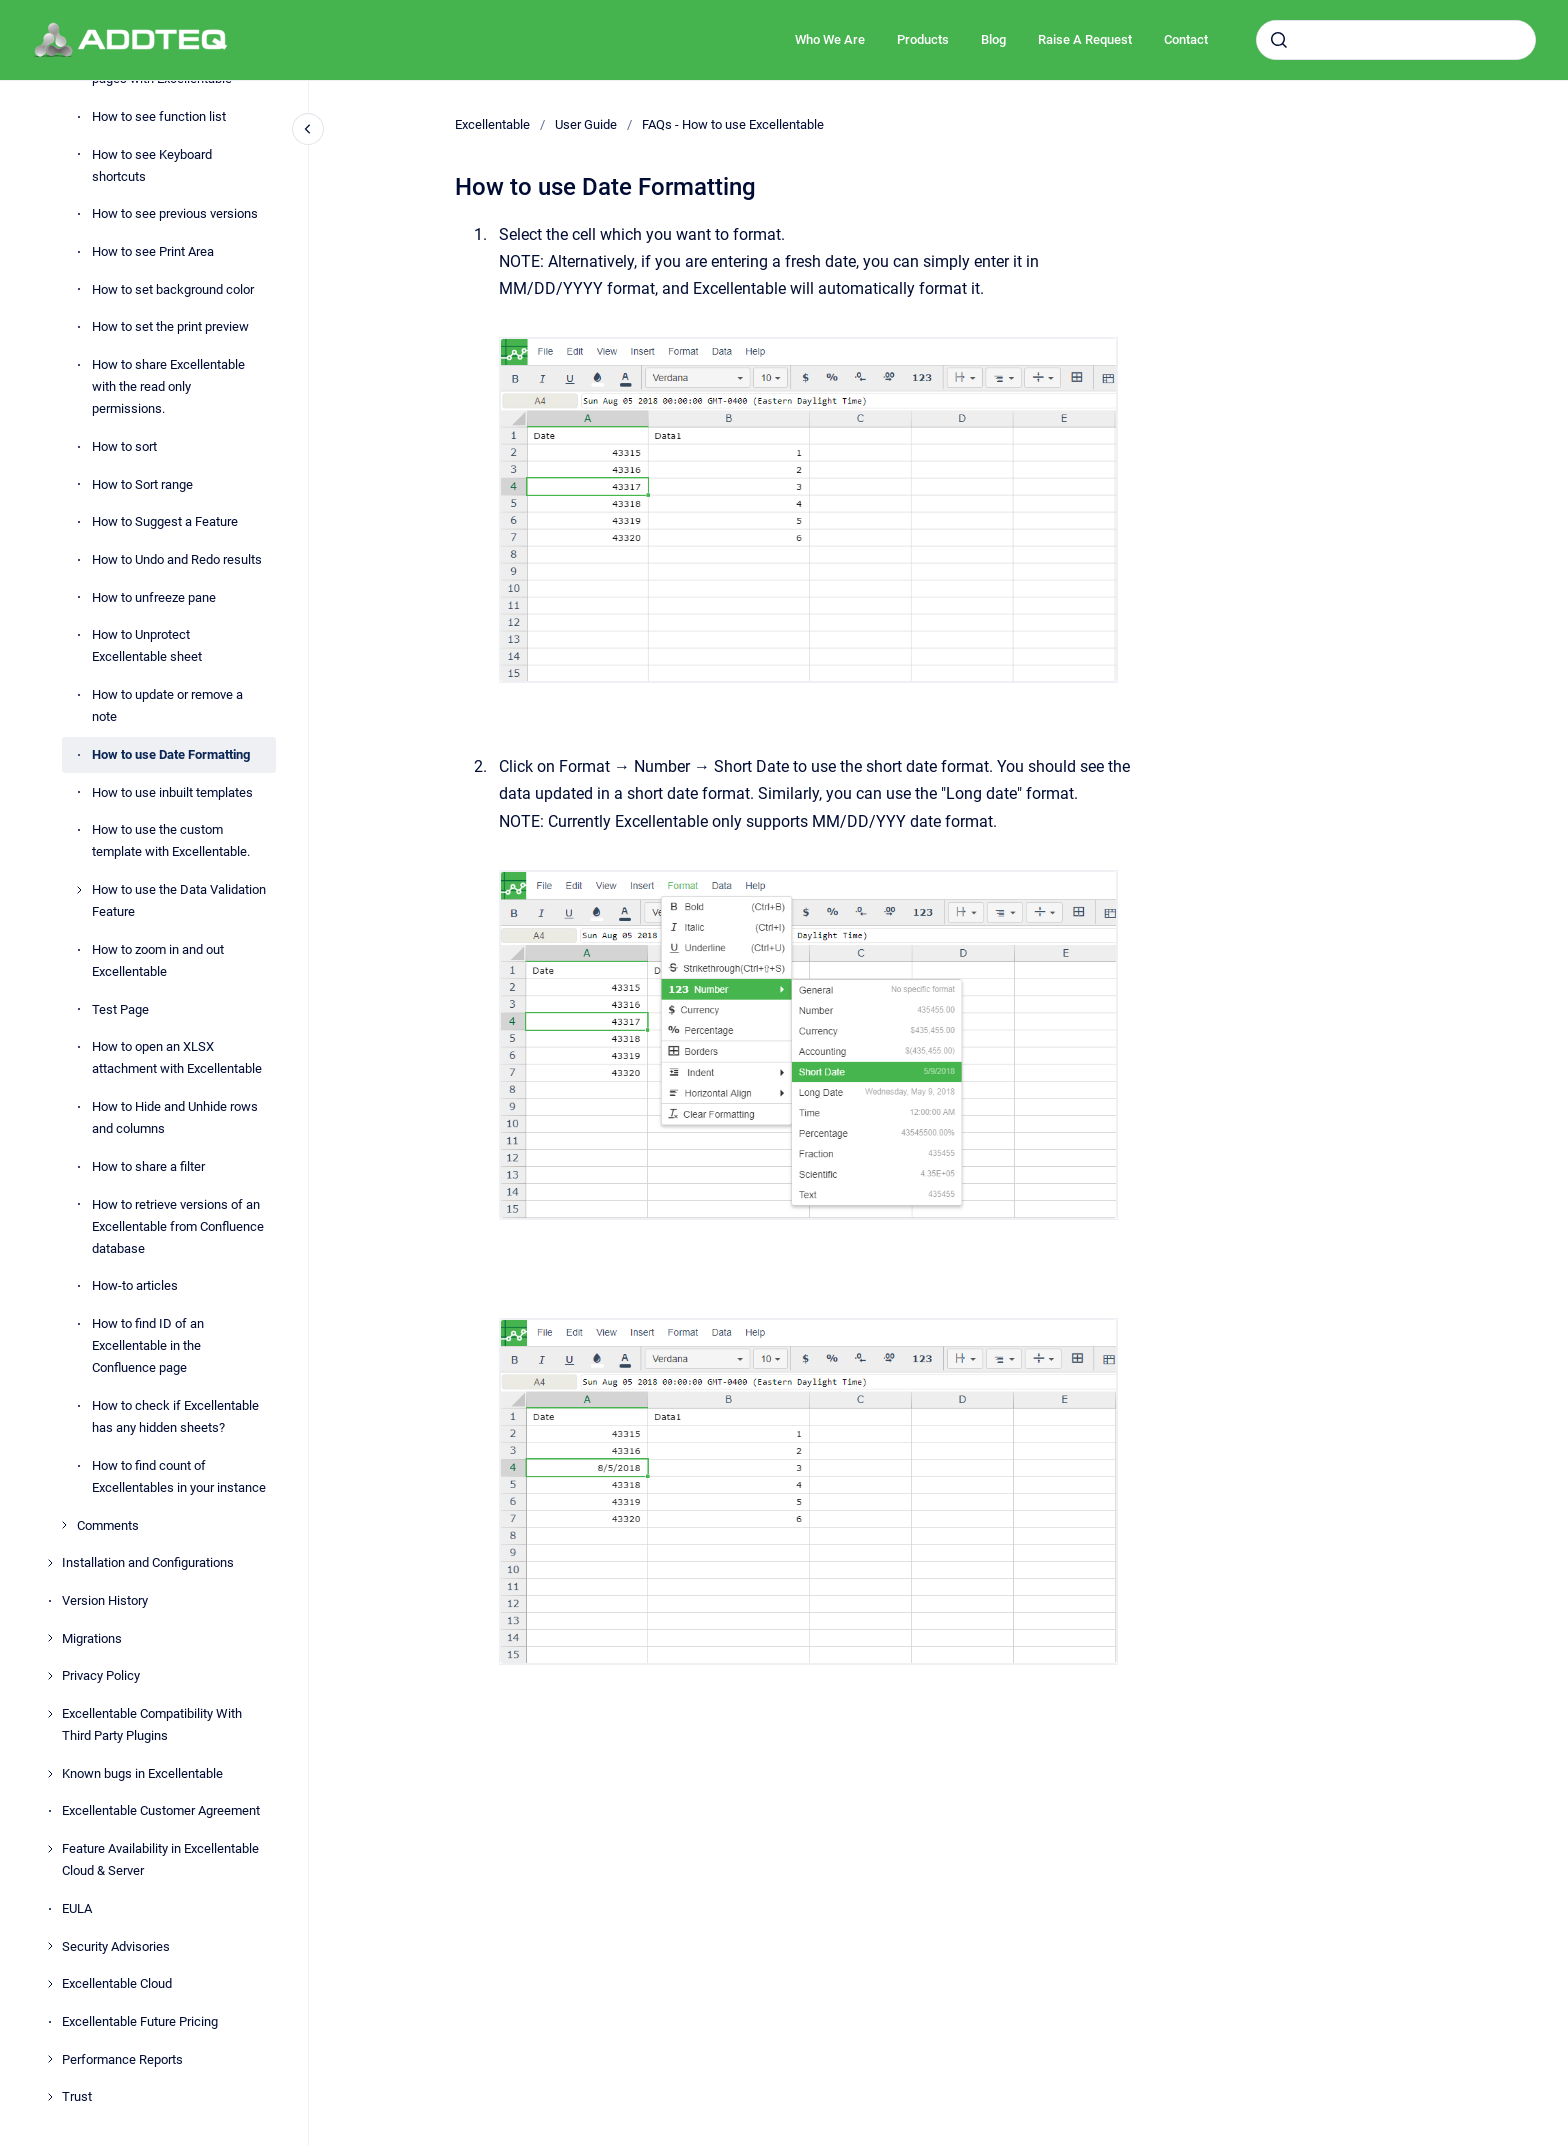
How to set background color (173, 289)
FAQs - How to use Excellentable (733, 124)
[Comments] (64, 1525)
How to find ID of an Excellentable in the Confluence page (148, 1345)
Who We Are (830, 39)
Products (923, 39)
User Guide (586, 124)
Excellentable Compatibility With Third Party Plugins (152, 1724)
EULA (77, 1908)
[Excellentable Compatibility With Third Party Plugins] (50, 1714)
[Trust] (50, 2097)
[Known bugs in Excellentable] (50, 1774)
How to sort (124, 446)
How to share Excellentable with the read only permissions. (168, 386)
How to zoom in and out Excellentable (158, 960)
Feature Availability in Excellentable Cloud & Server (160, 1859)
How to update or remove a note (167, 705)
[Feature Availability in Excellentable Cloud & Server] (50, 1849)
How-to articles (135, 1285)
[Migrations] (50, 1638)
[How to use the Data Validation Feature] (79, 890)
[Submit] (1279, 40)
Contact (1186, 39)
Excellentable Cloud (117, 1983)
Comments (108, 1525)
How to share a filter (148, 1166)
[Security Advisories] (50, 1946)
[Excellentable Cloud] (50, 1984)
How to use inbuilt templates (172, 792)
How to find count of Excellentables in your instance (179, 1476)
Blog (993, 39)
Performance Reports (122, 2059)
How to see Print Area (153, 251)
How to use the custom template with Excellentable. (171, 840)
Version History (105, 1600)
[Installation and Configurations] (50, 1563)
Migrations (92, 1638)
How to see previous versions (175, 213)
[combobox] (1396, 40)
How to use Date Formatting (171, 754)
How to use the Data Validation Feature (179, 900)
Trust (77, 2096)
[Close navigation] (308, 129)
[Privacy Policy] (50, 1676)
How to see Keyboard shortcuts (152, 165)
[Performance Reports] (50, 2059)
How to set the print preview (170, 326)
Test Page (120, 1009)
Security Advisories (116, 1946)
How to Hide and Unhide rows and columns (175, 1117)
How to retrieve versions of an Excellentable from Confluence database (178, 1226)
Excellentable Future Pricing (140, 2021)
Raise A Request (1085, 39)
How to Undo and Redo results (177, 559)
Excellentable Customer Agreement (161, 1810)
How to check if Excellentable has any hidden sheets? (175, 1416)
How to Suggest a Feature (165, 521)
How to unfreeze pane (154, 597)
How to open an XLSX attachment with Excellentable (177, 1057)
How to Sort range (142, 484)
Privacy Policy (101, 1675)
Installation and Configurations (148, 1562)
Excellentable (492, 124)
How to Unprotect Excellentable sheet (147, 645)
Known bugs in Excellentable (142, 1773)
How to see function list (159, 116)
